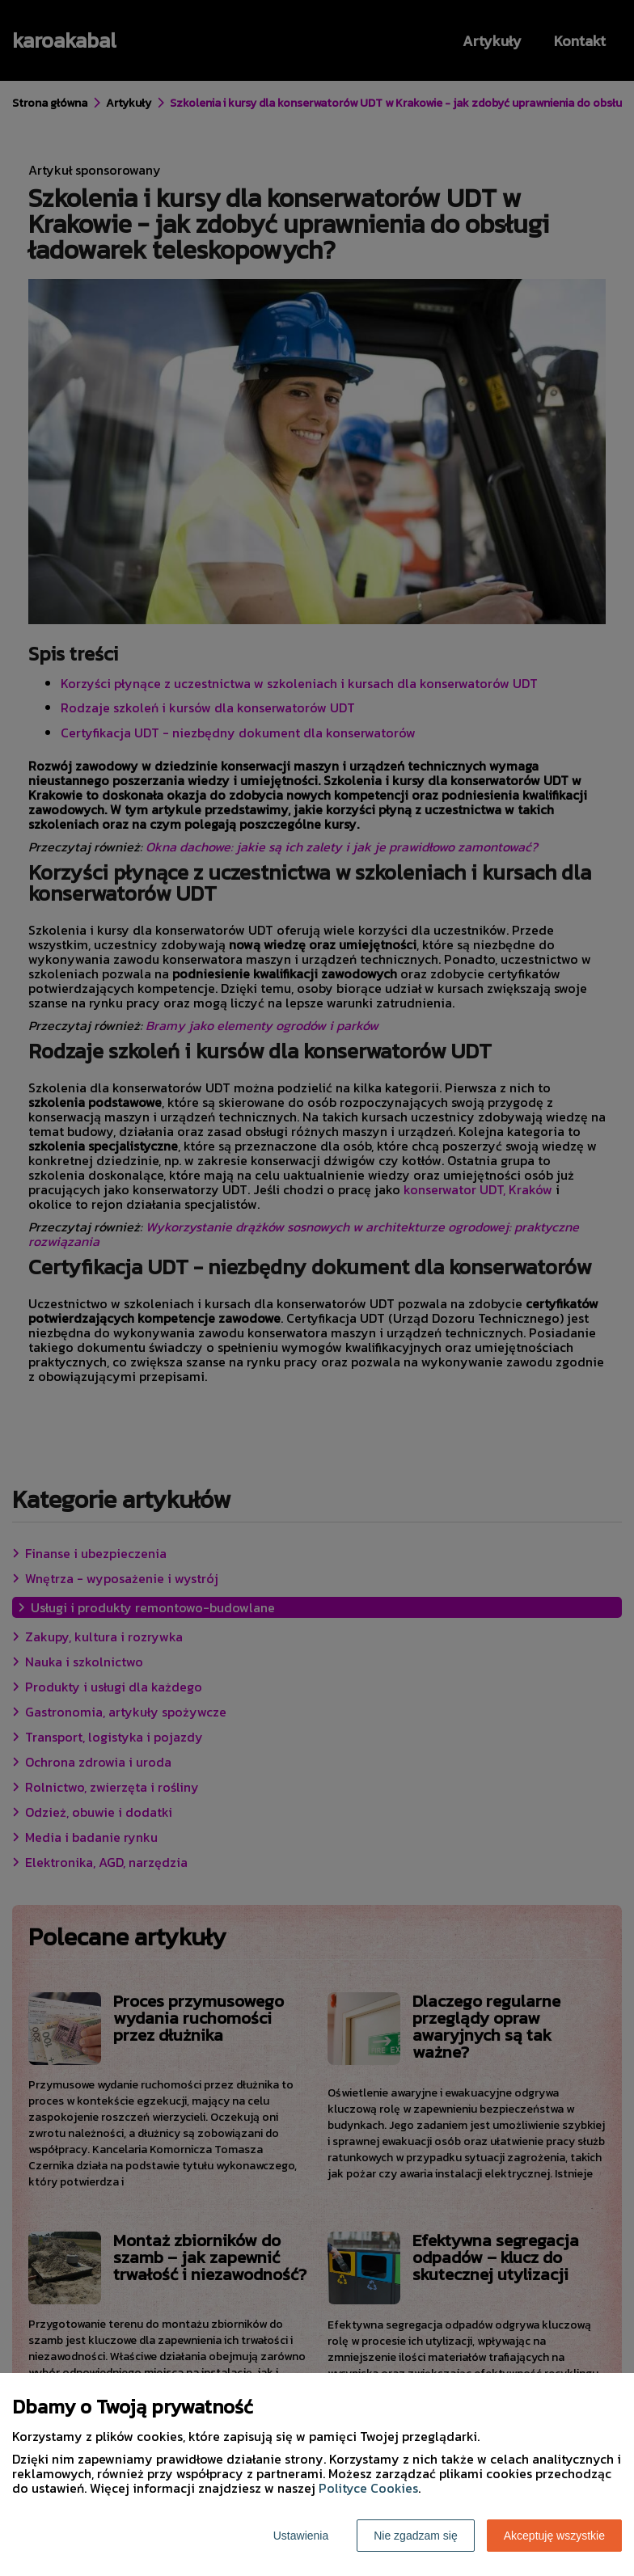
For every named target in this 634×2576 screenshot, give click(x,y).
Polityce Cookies (368, 2488)
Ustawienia (300, 2535)
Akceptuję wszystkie (554, 2535)
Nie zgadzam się (416, 2535)
